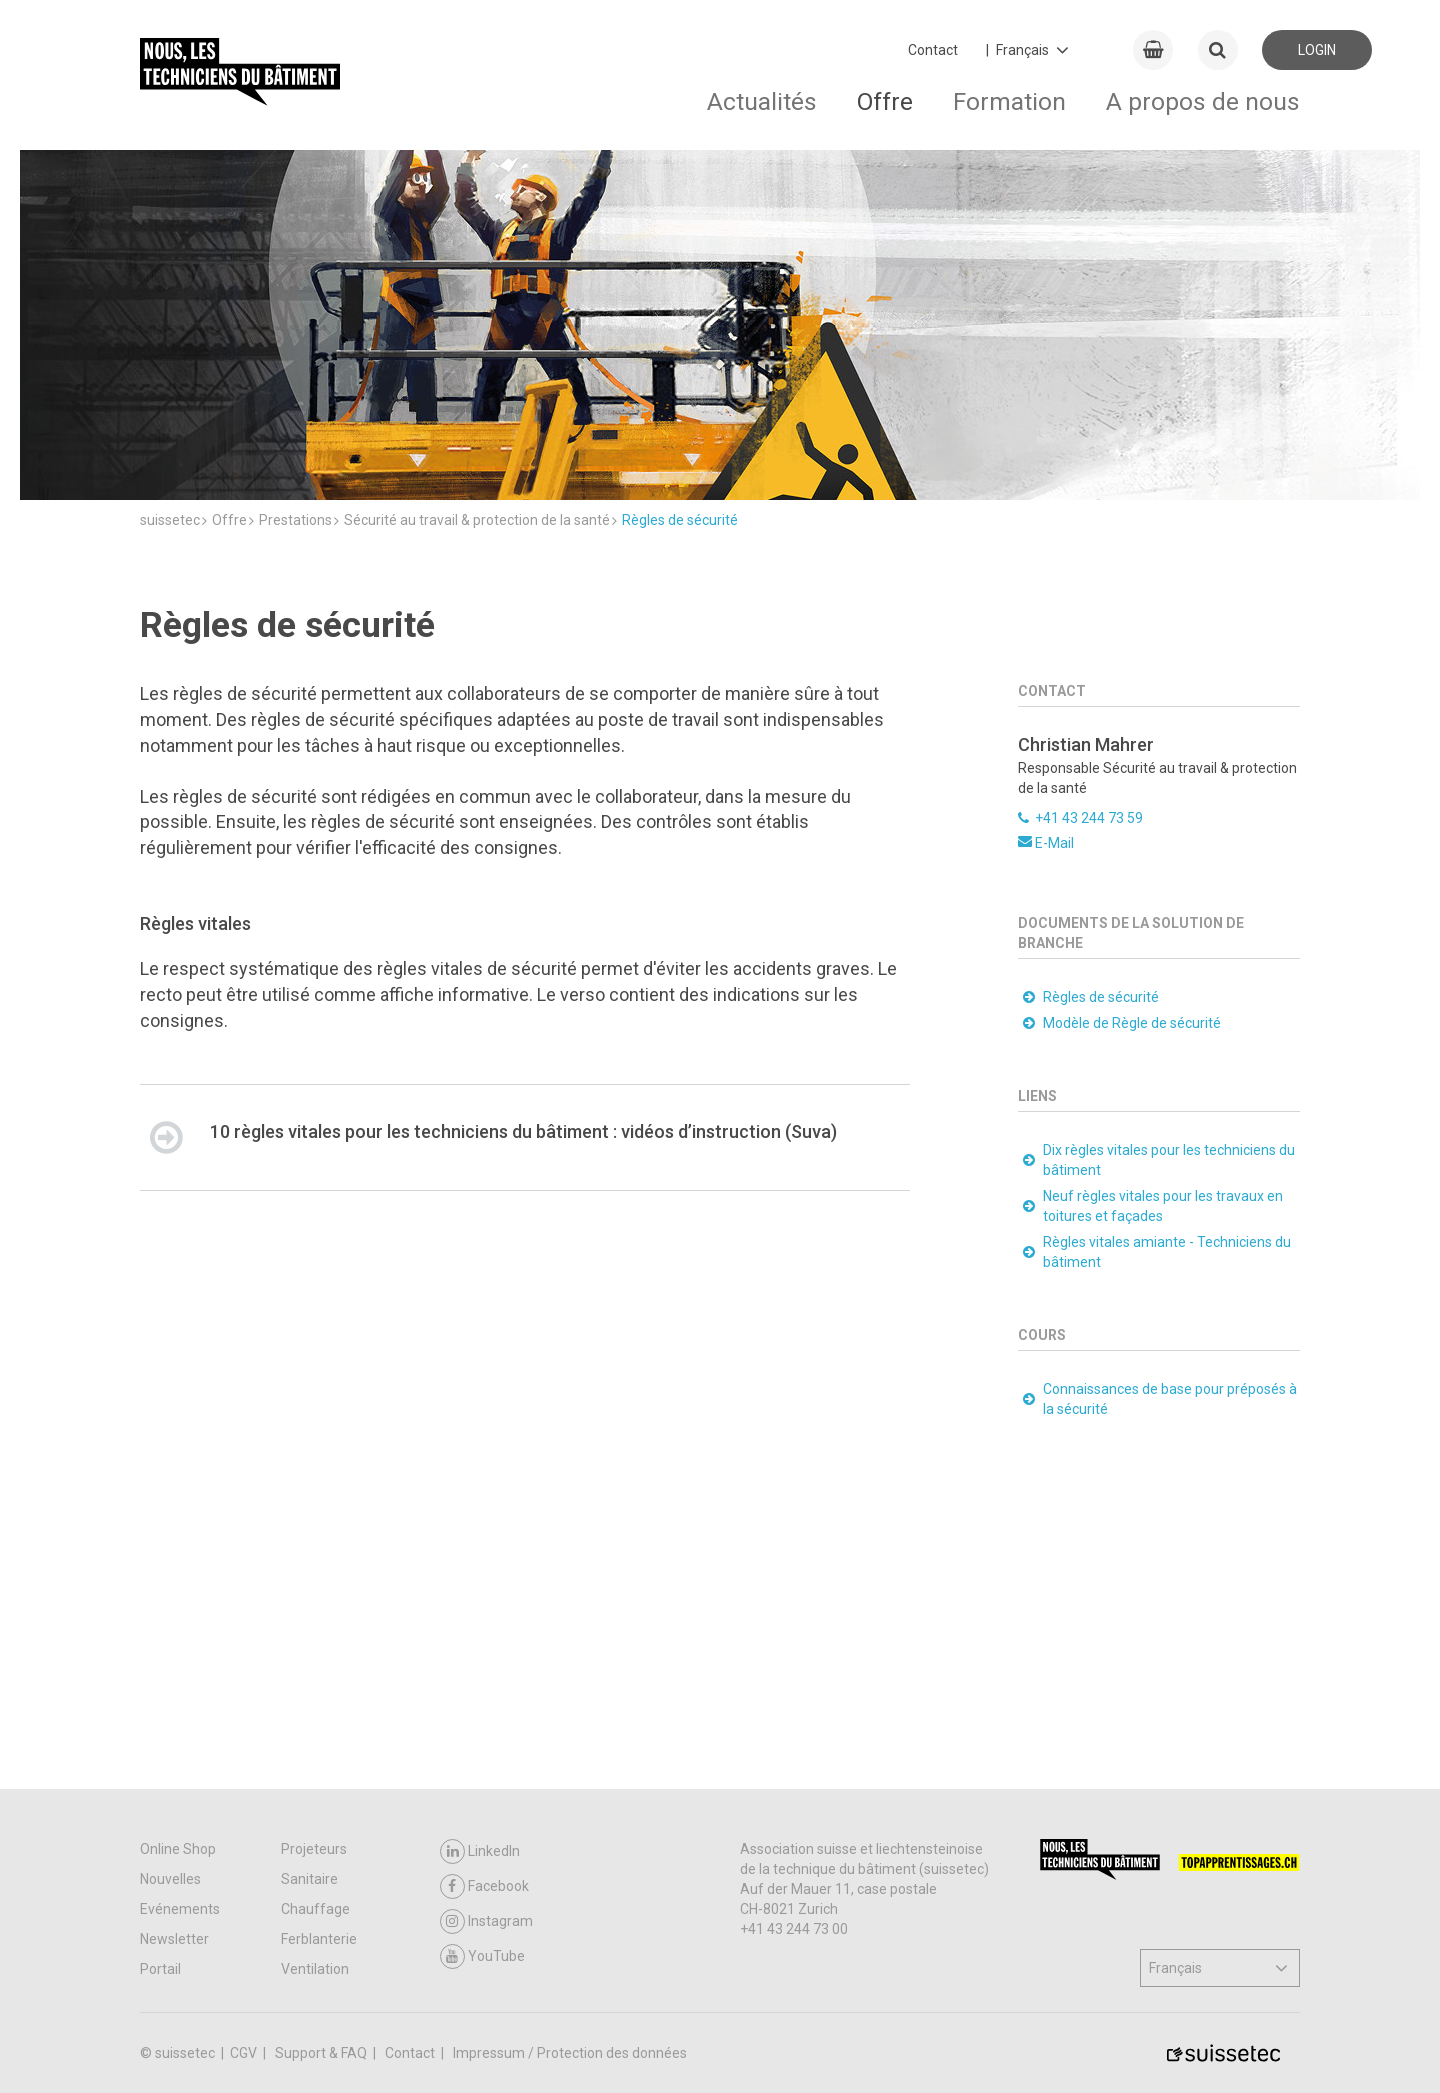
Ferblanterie (319, 1939)
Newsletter (174, 1939)
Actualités (762, 101)
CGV (245, 2053)
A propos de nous (1203, 101)
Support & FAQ (322, 2053)
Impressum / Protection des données (570, 2053)
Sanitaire (309, 1879)
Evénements (180, 1909)
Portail (160, 1969)
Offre (885, 101)
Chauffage (315, 1909)
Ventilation (315, 1969)
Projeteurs (314, 1849)
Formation (1009, 101)
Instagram (486, 1921)
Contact (933, 50)
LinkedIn (480, 1851)
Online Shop (178, 1849)
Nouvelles (170, 1879)
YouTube (482, 1956)
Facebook (484, 1886)
